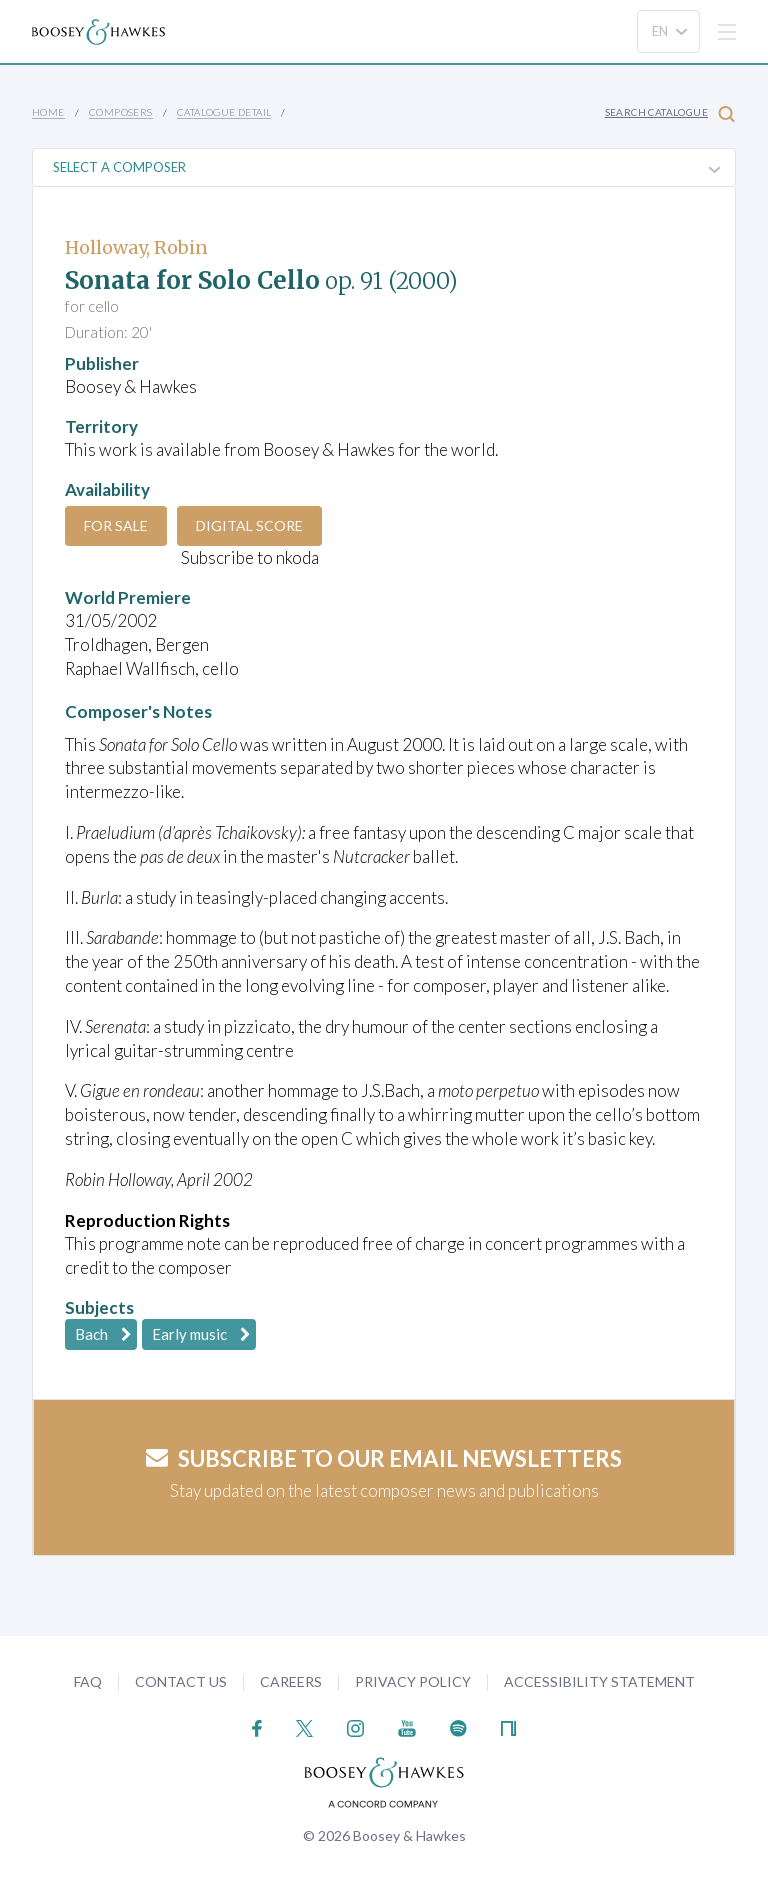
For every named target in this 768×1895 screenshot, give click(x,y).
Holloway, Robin (136, 247)
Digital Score (249, 525)
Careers (291, 1681)
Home (48, 112)
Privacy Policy (413, 1681)
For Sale (116, 525)
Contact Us (181, 1681)
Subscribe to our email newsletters (384, 1458)
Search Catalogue (670, 113)
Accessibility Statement (599, 1681)
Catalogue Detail (224, 112)
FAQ (88, 1681)
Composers (121, 112)
